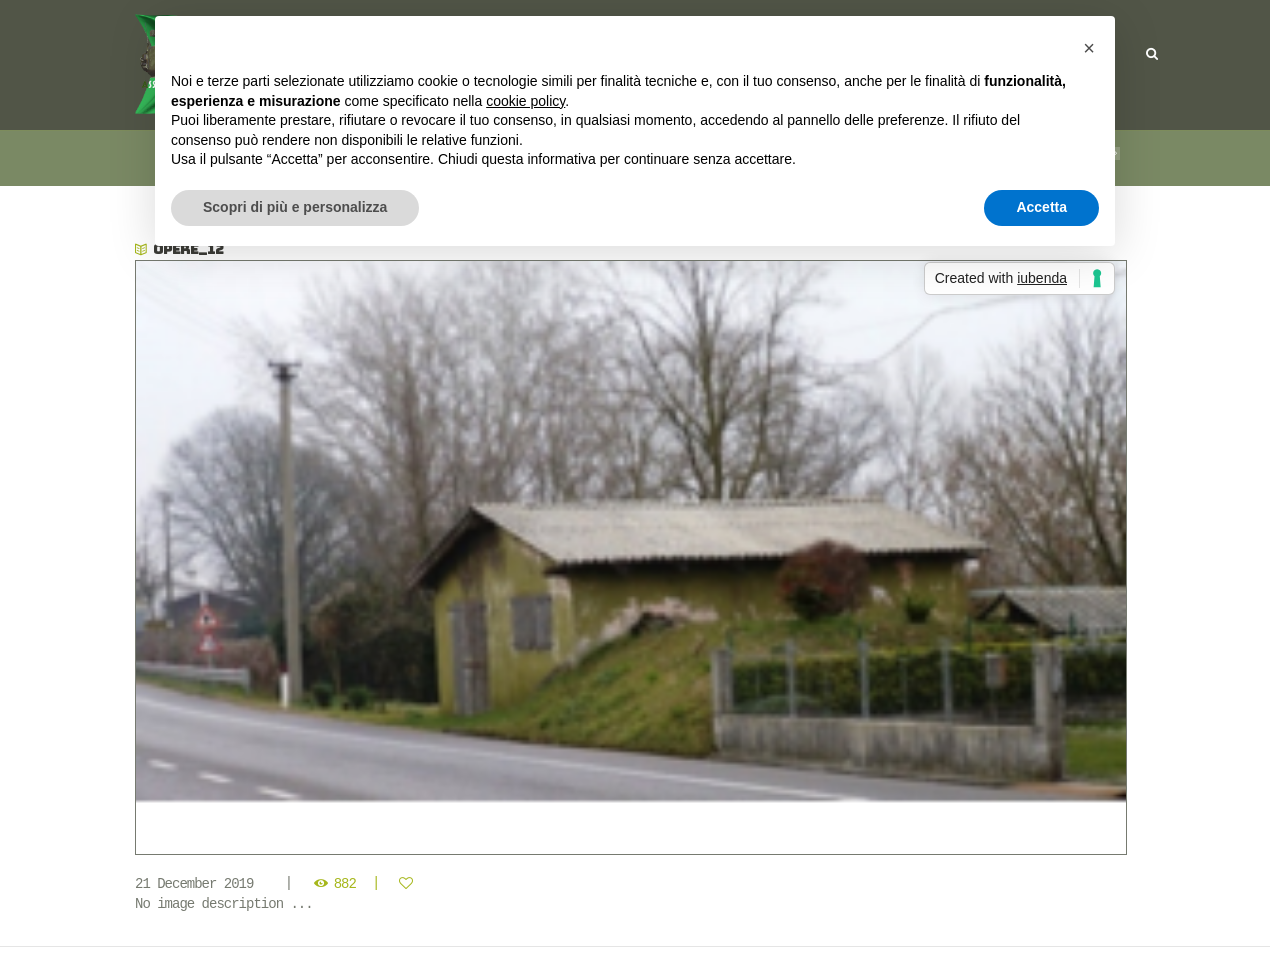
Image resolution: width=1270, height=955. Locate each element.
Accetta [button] (1041, 207)
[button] (1089, 48)
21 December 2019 (194, 884)
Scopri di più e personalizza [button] (295, 207)
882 (345, 884)
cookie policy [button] (525, 101)
